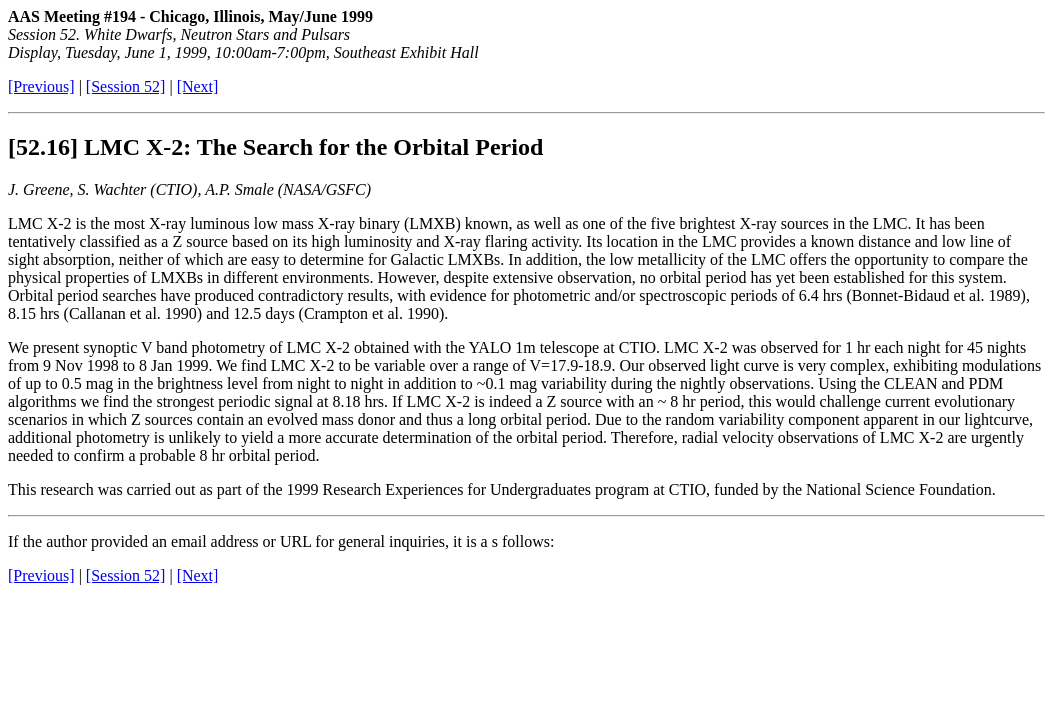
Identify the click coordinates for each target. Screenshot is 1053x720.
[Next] (198, 86)
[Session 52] (126, 86)
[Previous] (41, 86)
